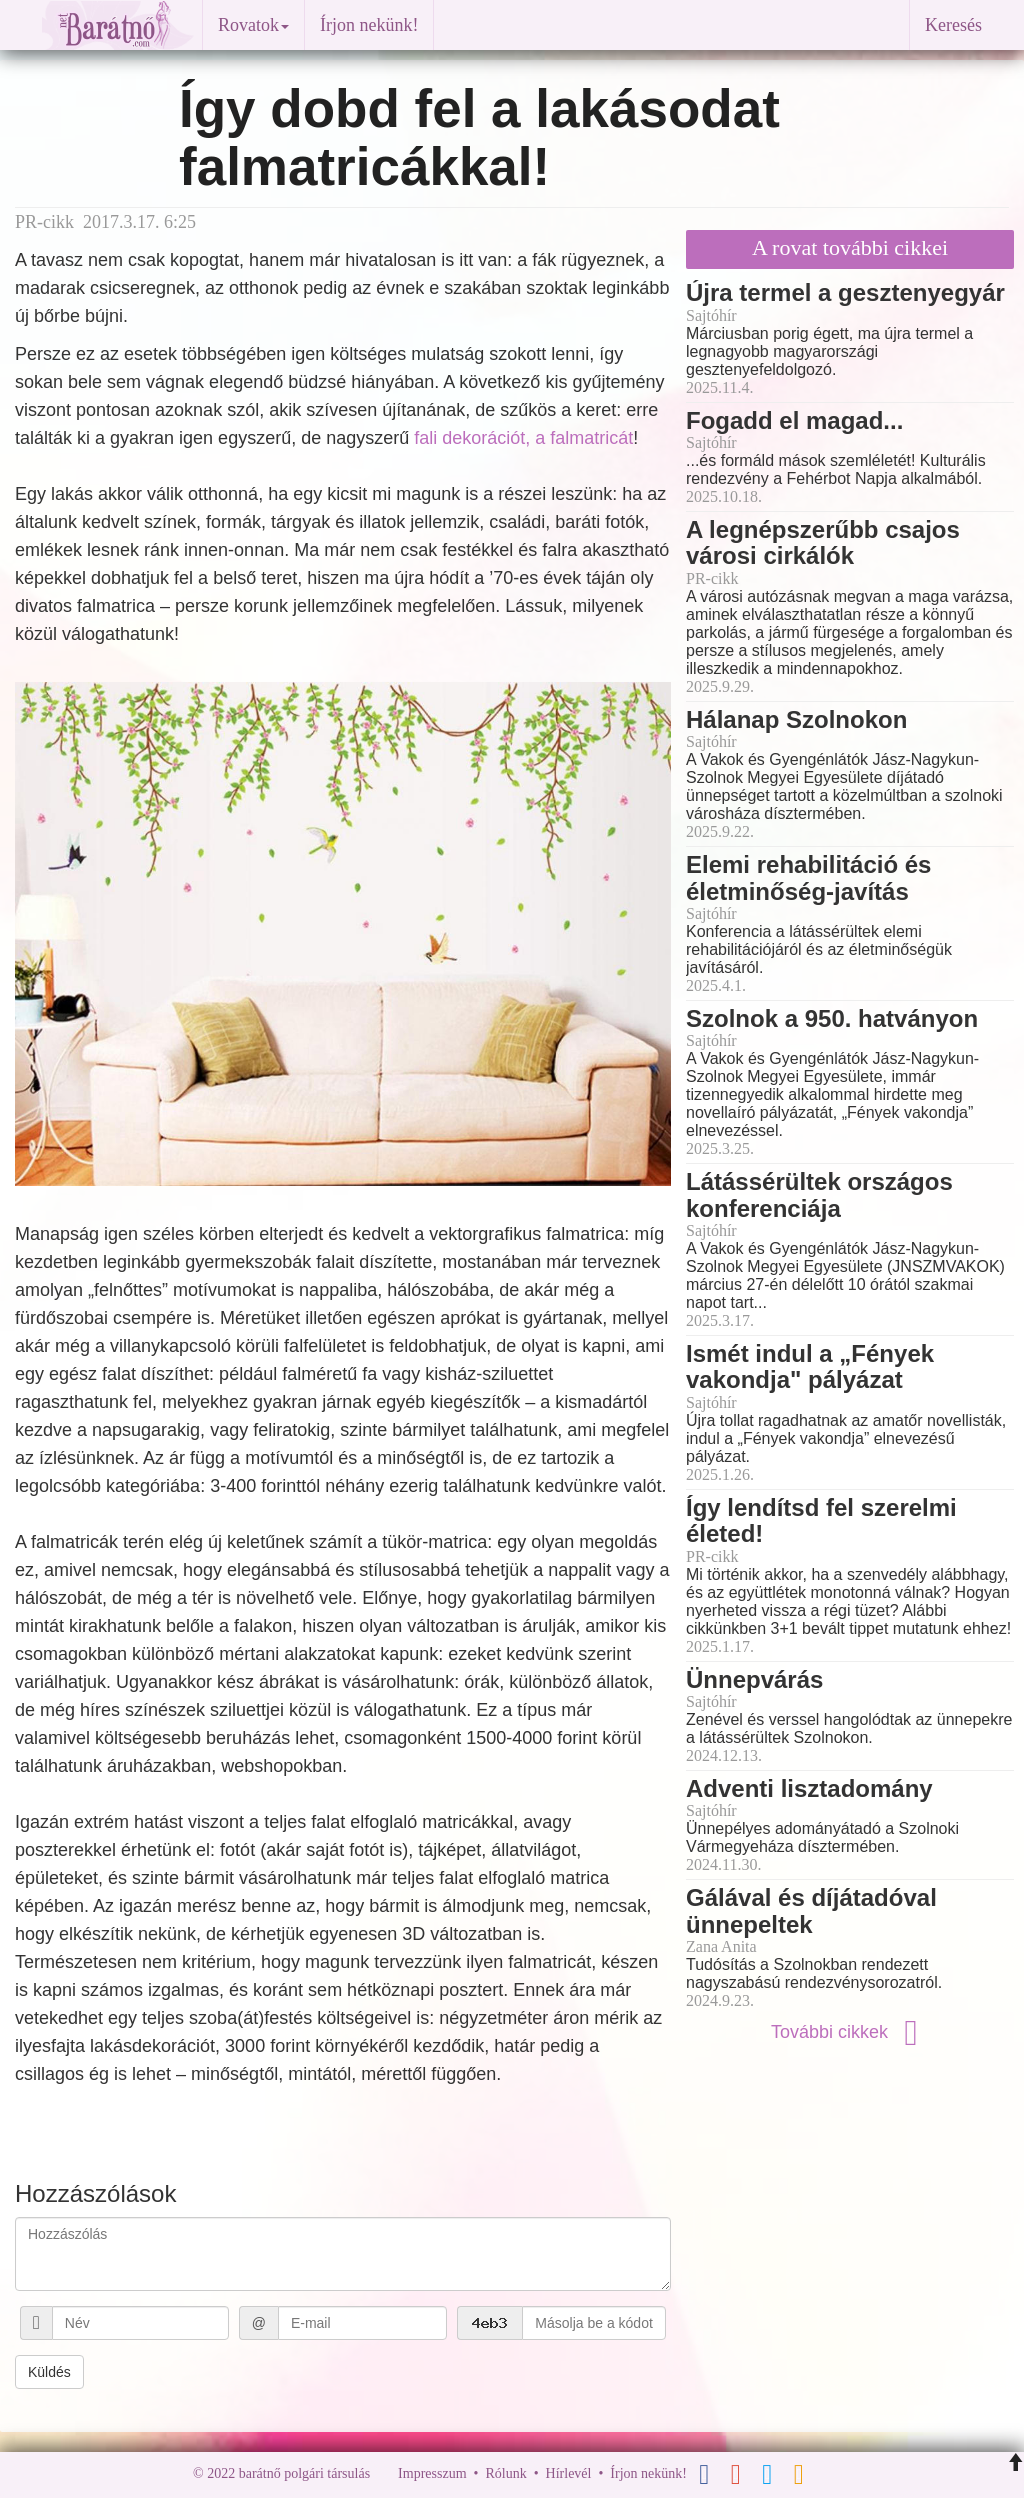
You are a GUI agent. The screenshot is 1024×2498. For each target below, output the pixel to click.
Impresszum (432, 2474)
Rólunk (505, 2474)
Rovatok (253, 25)
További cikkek (850, 2032)
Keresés (953, 25)
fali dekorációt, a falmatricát (523, 438)
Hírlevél (569, 2474)
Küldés (49, 2372)
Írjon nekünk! (369, 25)
